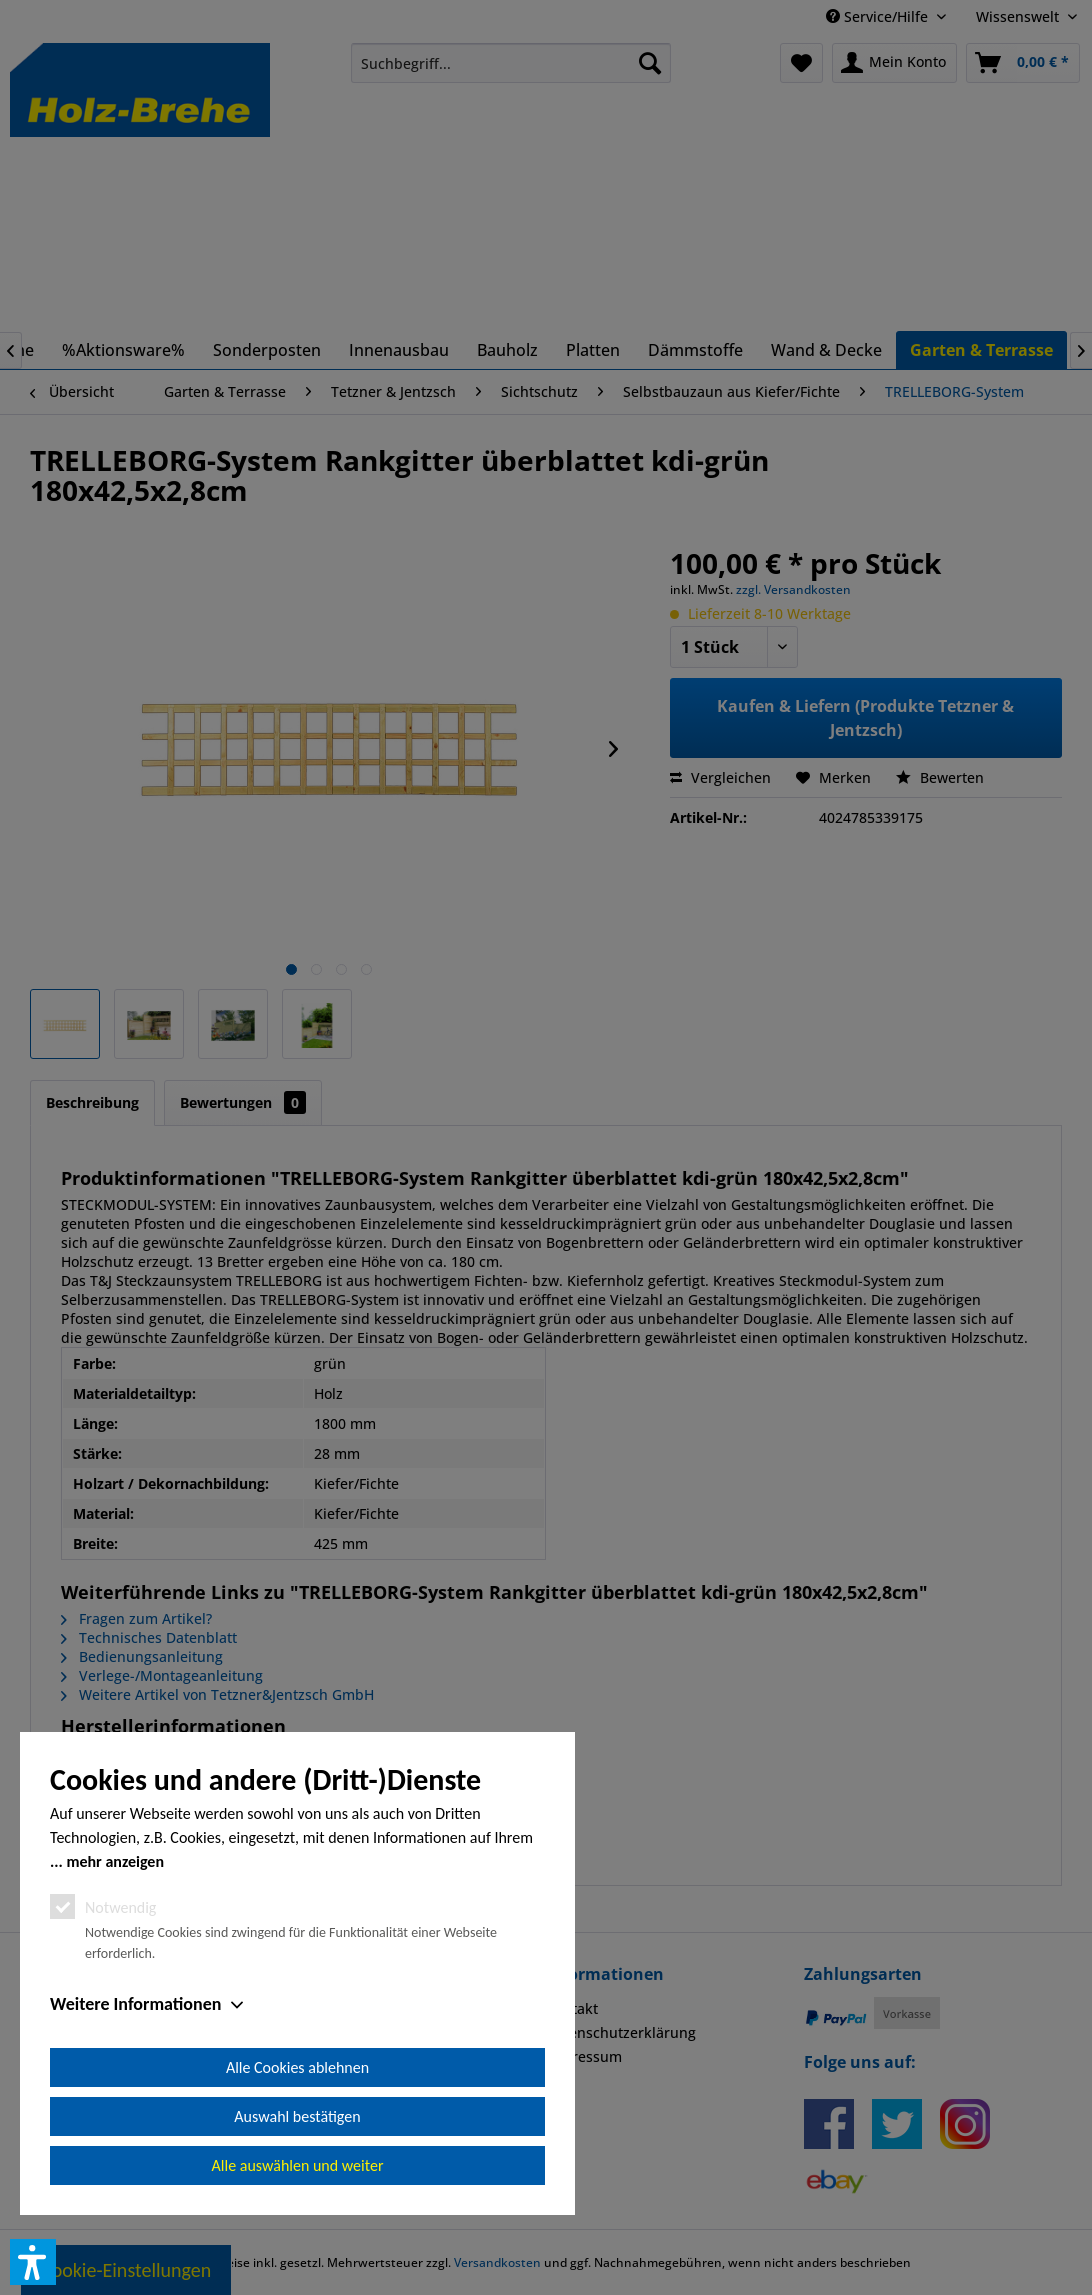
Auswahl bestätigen (297, 2116)
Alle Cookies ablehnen (297, 2067)
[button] (33, 2262)
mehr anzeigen (115, 1861)
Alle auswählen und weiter (298, 2165)
